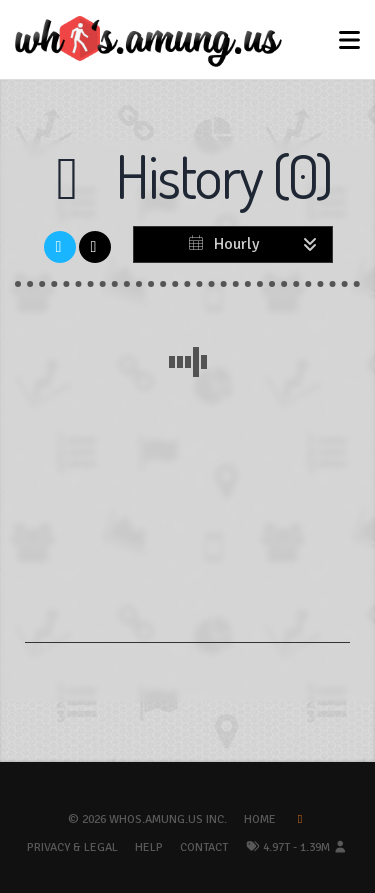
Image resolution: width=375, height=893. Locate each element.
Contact (204, 847)
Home (260, 819)
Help (149, 847)
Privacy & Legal (72, 847)
